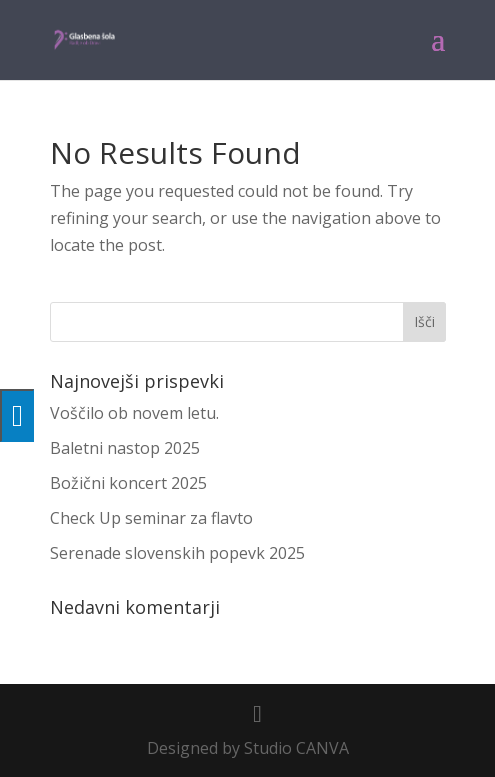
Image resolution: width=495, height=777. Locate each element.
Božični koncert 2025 (128, 483)
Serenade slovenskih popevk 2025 (177, 553)
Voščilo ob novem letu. (134, 413)
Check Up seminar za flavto (151, 518)
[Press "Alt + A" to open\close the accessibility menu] (17, 415)
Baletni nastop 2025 (125, 448)
